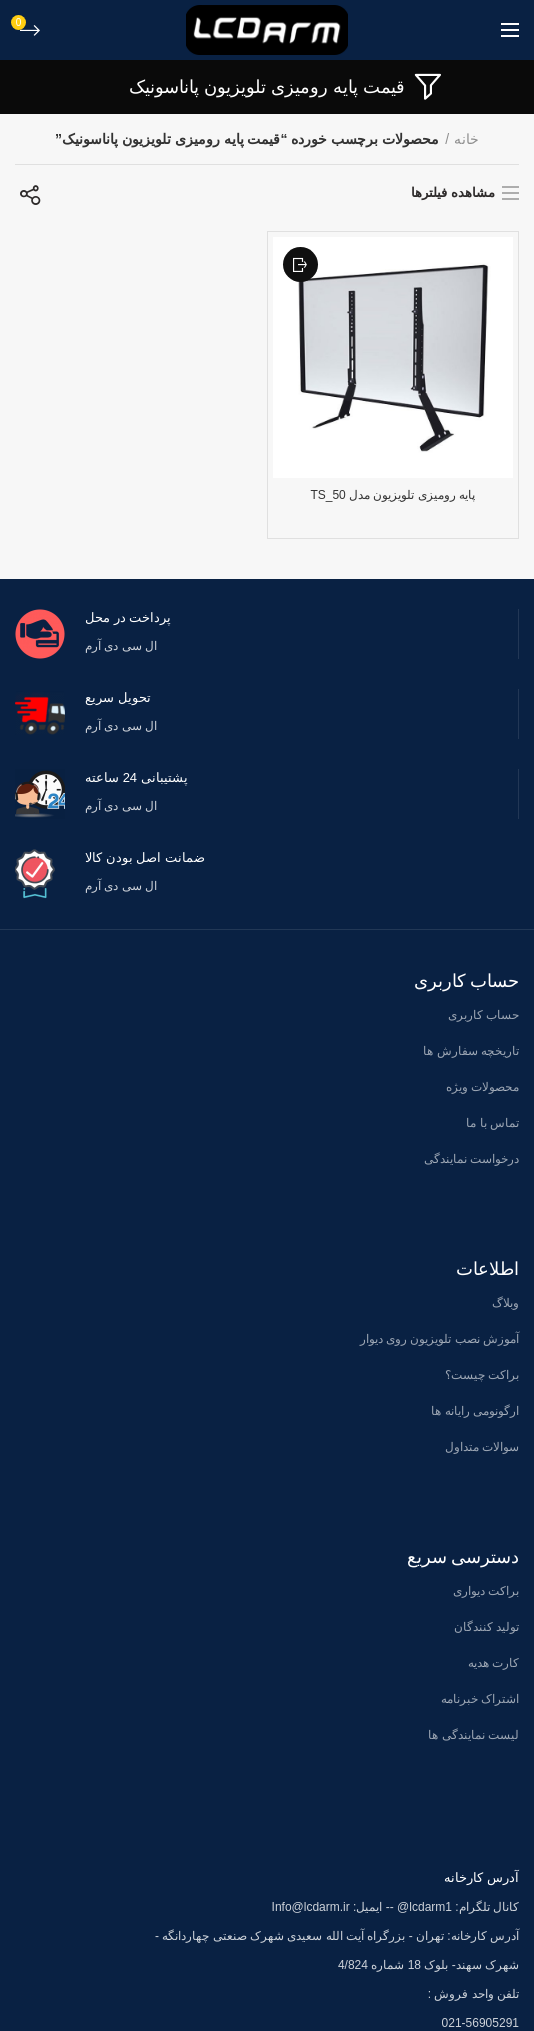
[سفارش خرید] (30, 195)
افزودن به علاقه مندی (300, 264)
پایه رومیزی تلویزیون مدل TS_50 (392, 495)
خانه (466, 139)
